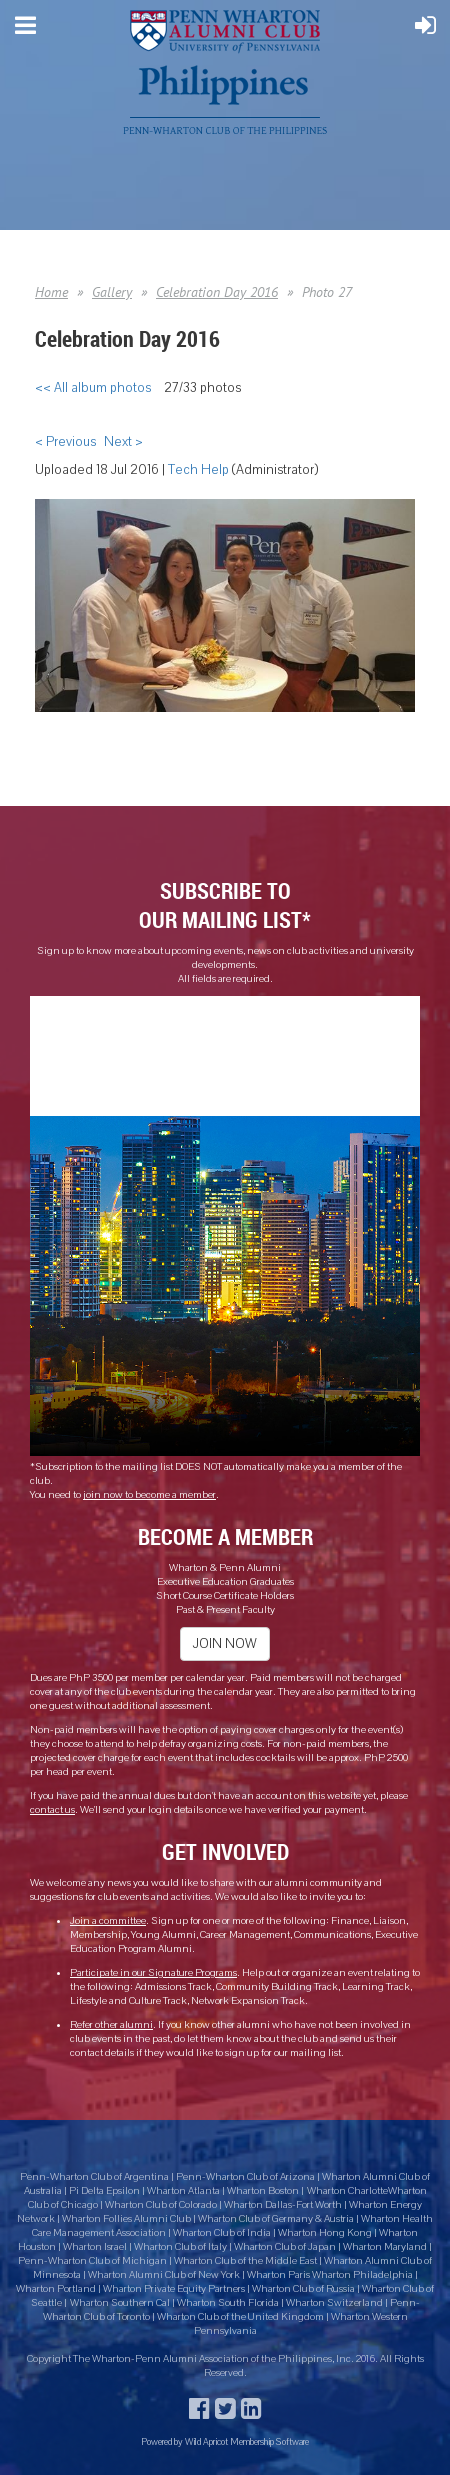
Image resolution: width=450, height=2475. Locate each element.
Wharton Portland (56, 2289)
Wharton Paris (279, 2275)
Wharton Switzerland (334, 2303)
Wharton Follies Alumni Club (127, 2219)
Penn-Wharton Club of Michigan (92, 2261)
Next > (123, 442)
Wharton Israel (96, 2247)
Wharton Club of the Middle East (245, 2261)
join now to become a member (149, 1495)
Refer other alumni (111, 2025)
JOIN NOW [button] (225, 1644)
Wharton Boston (263, 2191)
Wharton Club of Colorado (162, 2205)
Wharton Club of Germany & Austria (276, 2219)
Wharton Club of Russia (303, 2289)
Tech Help (198, 470)
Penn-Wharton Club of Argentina (94, 2177)
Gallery (112, 292)
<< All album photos (93, 388)
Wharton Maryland (385, 2247)
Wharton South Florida (228, 2303)
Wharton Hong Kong (325, 2233)
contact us (52, 1810)
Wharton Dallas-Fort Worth (283, 2205)
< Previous (65, 442)
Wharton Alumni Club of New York (165, 2275)
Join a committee (108, 1921)
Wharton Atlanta (183, 2191)
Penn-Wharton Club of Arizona (245, 2177)
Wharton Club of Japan (285, 2247)
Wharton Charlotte (347, 2191)
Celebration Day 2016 (217, 292)
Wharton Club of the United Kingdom (240, 2317)
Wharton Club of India (223, 2233)
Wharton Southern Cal (120, 2303)
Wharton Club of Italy (180, 2247)
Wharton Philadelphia (363, 2275)
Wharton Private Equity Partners (174, 2289)
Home (51, 292)
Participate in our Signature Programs (153, 1973)
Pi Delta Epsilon (104, 2191)
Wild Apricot (206, 2441)
